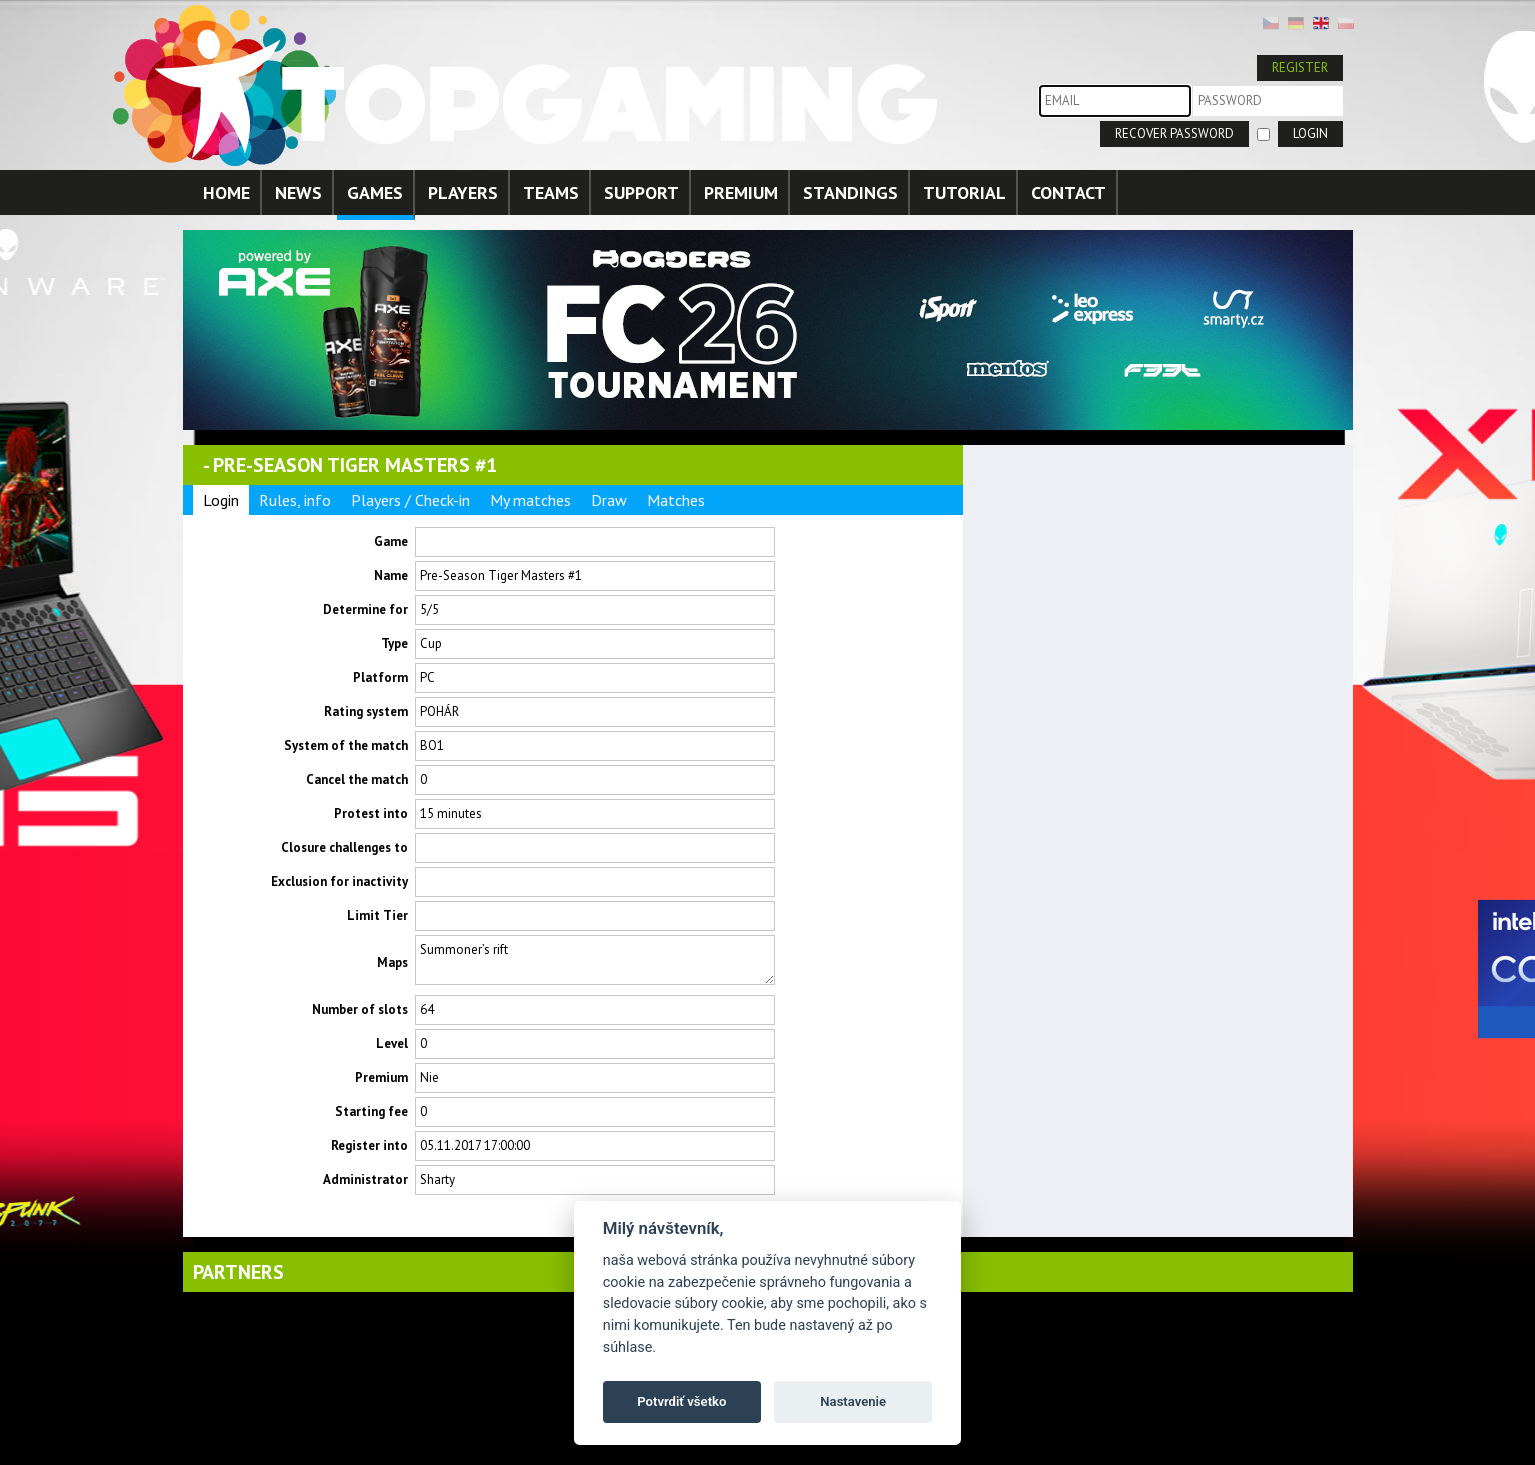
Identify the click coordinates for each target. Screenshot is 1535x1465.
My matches (530, 500)
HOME (226, 192)
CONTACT (1068, 192)
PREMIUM (741, 192)
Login (221, 500)
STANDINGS (850, 192)
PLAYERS (463, 192)
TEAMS (551, 192)
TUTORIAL (964, 192)
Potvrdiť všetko (681, 1401)
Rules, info (295, 500)
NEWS (298, 192)
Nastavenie (853, 1401)
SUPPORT (641, 192)
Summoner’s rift (595, 960)
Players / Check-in (410, 500)
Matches (676, 500)
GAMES (375, 192)
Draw (609, 500)
